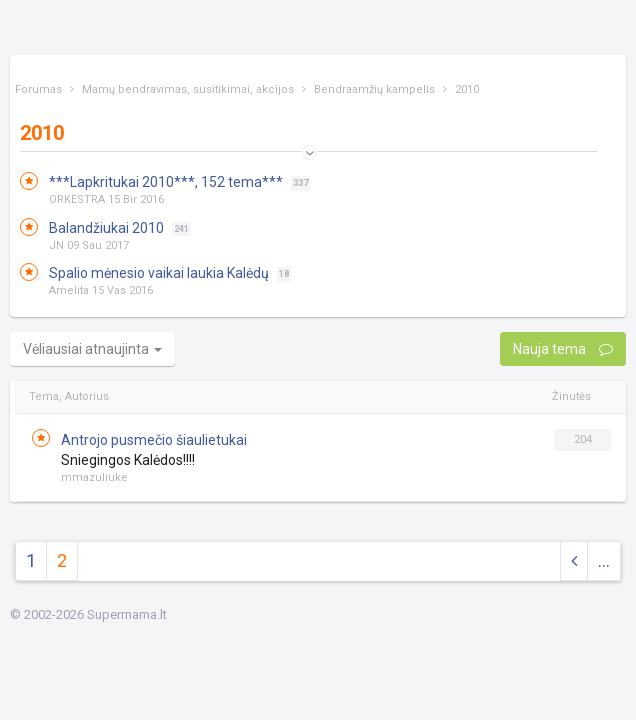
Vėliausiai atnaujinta (92, 349)
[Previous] (574, 561)
